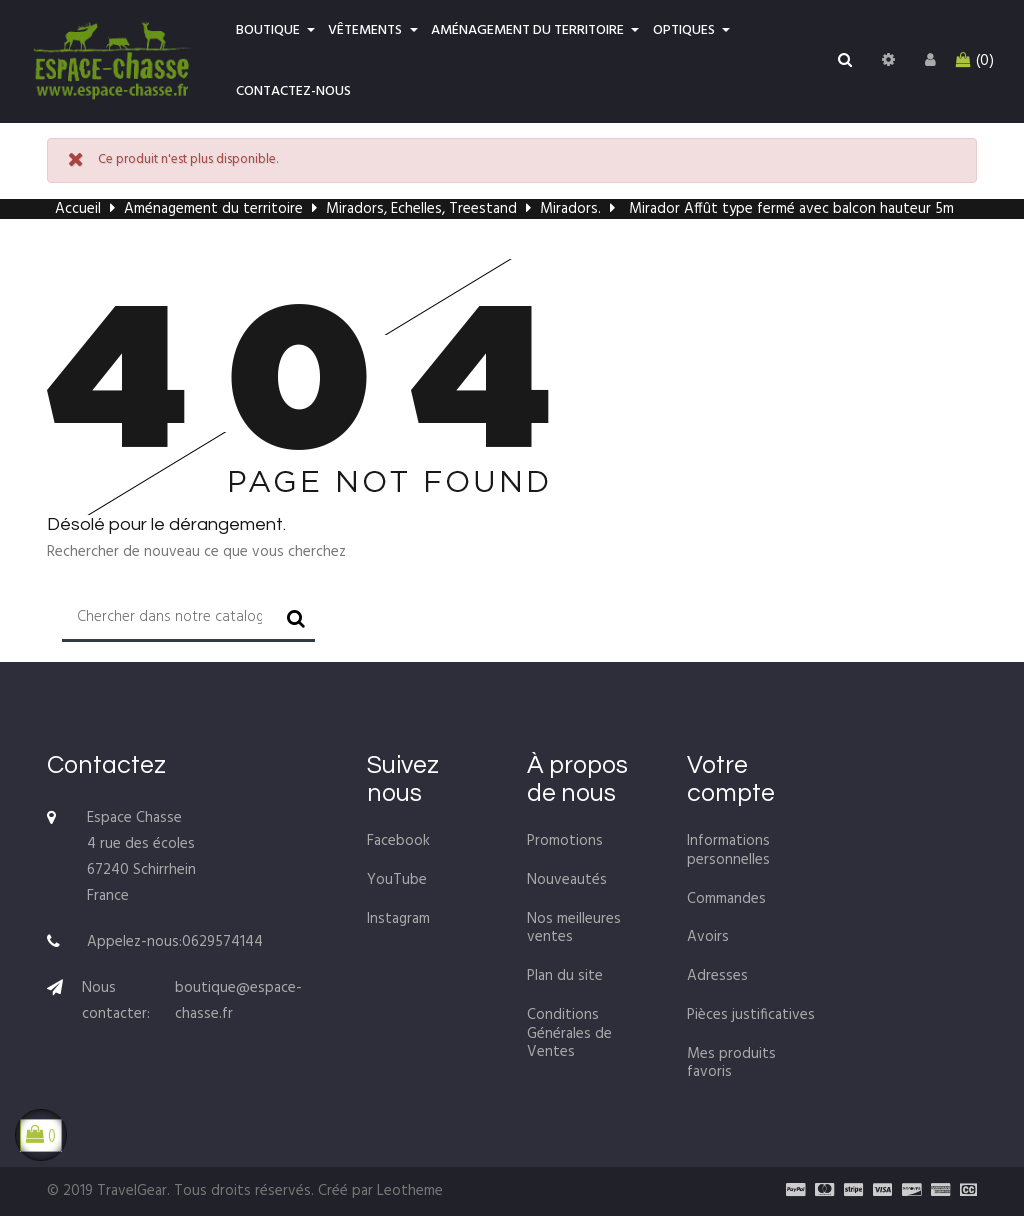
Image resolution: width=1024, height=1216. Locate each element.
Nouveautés (567, 880)
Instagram (398, 919)
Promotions (565, 841)
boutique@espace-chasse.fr (238, 1001)
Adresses (717, 976)
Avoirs (708, 937)
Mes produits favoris (731, 1063)
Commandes (726, 899)
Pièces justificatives (751, 1015)
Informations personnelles (728, 850)
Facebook (398, 841)
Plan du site (565, 976)
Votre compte (731, 779)
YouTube (397, 880)
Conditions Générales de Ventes (569, 1034)
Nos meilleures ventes (574, 928)
